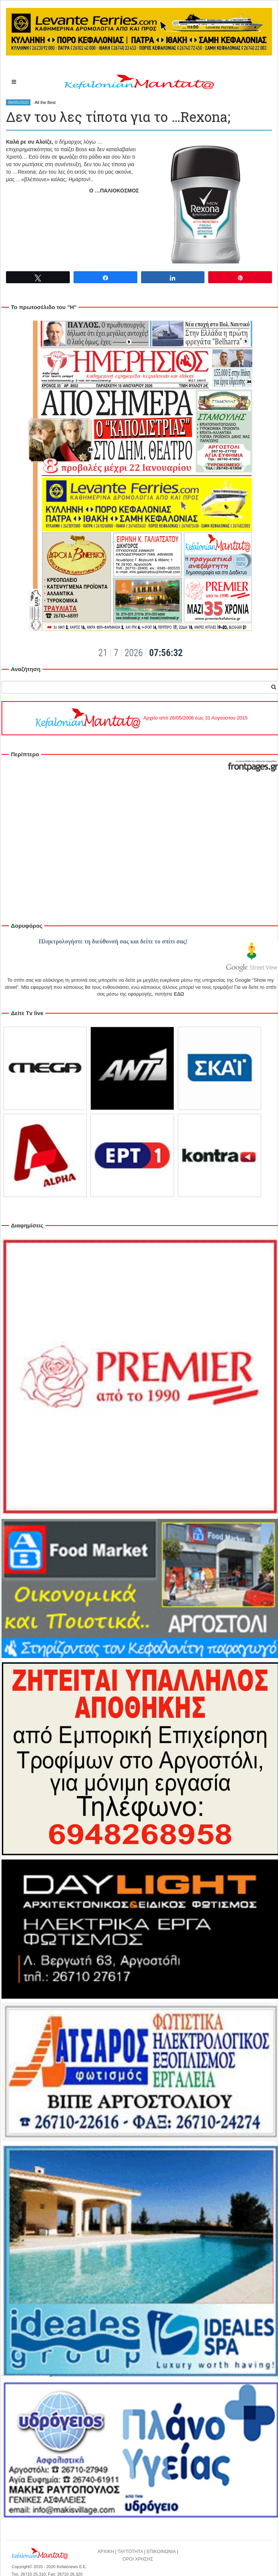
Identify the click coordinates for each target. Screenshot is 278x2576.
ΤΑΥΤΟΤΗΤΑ (130, 2551)
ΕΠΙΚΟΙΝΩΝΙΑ (161, 2551)
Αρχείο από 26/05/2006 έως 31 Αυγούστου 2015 (140, 718)
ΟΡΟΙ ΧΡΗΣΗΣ (137, 2559)
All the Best (45, 102)
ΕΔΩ (179, 994)
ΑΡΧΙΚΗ (106, 2551)
